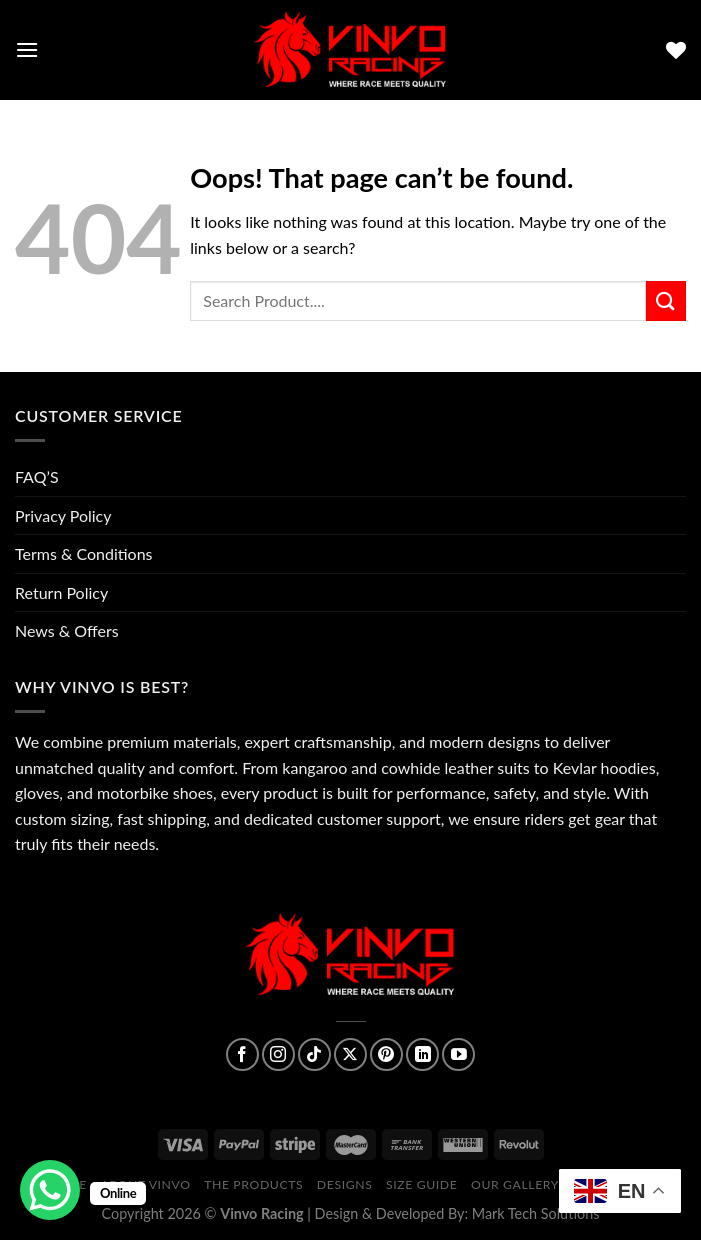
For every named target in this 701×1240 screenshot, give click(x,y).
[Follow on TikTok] (314, 1054)
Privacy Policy (63, 515)
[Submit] (666, 300)
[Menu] (27, 49)
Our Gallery (515, 1184)
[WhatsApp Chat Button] (50, 1190)
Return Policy (61, 592)
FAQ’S (37, 476)
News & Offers (67, 630)
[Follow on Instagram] (278, 1054)
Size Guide (421, 1184)
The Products (253, 1184)
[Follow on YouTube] (458, 1054)
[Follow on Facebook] (242, 1054)
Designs (345, 1184)
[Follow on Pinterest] (386, 1054)
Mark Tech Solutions (536, 1213)
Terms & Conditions (84, 553)
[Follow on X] (350, 1054)
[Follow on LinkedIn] (422, 1054)
